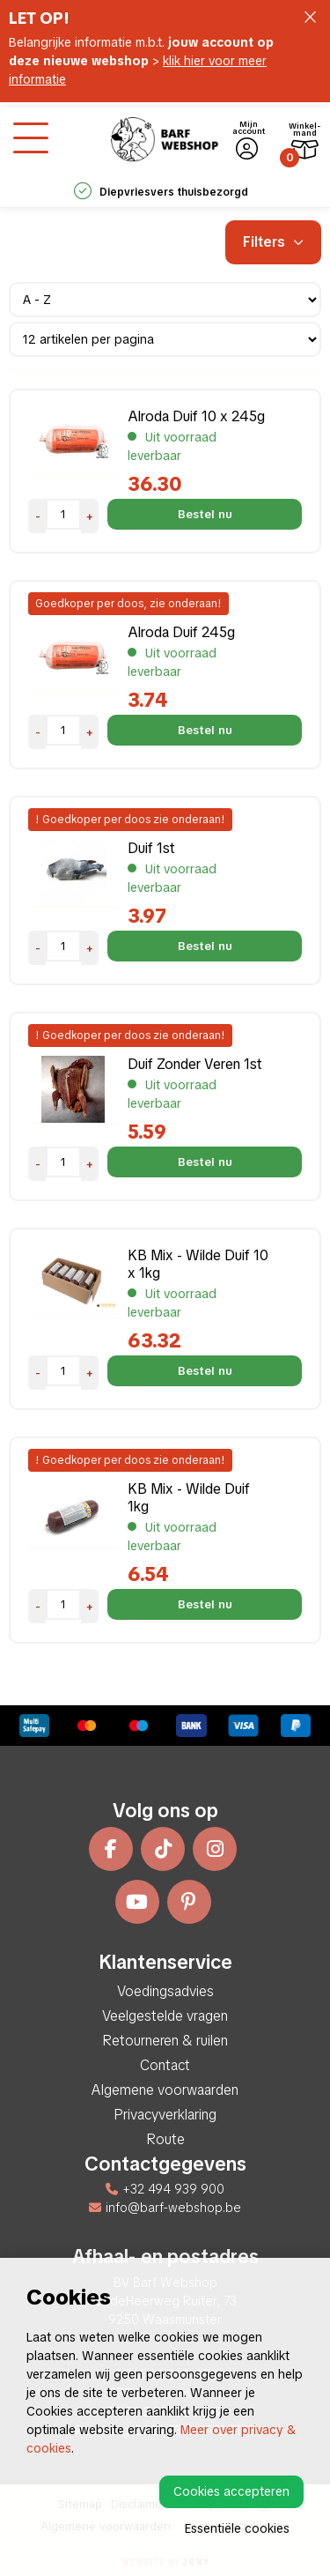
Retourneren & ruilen (165, 2040)
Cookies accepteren (231, 2491)
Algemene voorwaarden (165, 2090)
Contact (165, 2065)
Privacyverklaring (165, 2114)
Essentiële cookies (237, 2528)
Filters (273, 242)
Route (165, 2139)
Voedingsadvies (165, 1991)
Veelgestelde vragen (165, 2016)
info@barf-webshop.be (165, 2208)
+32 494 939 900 (165, 2189)
